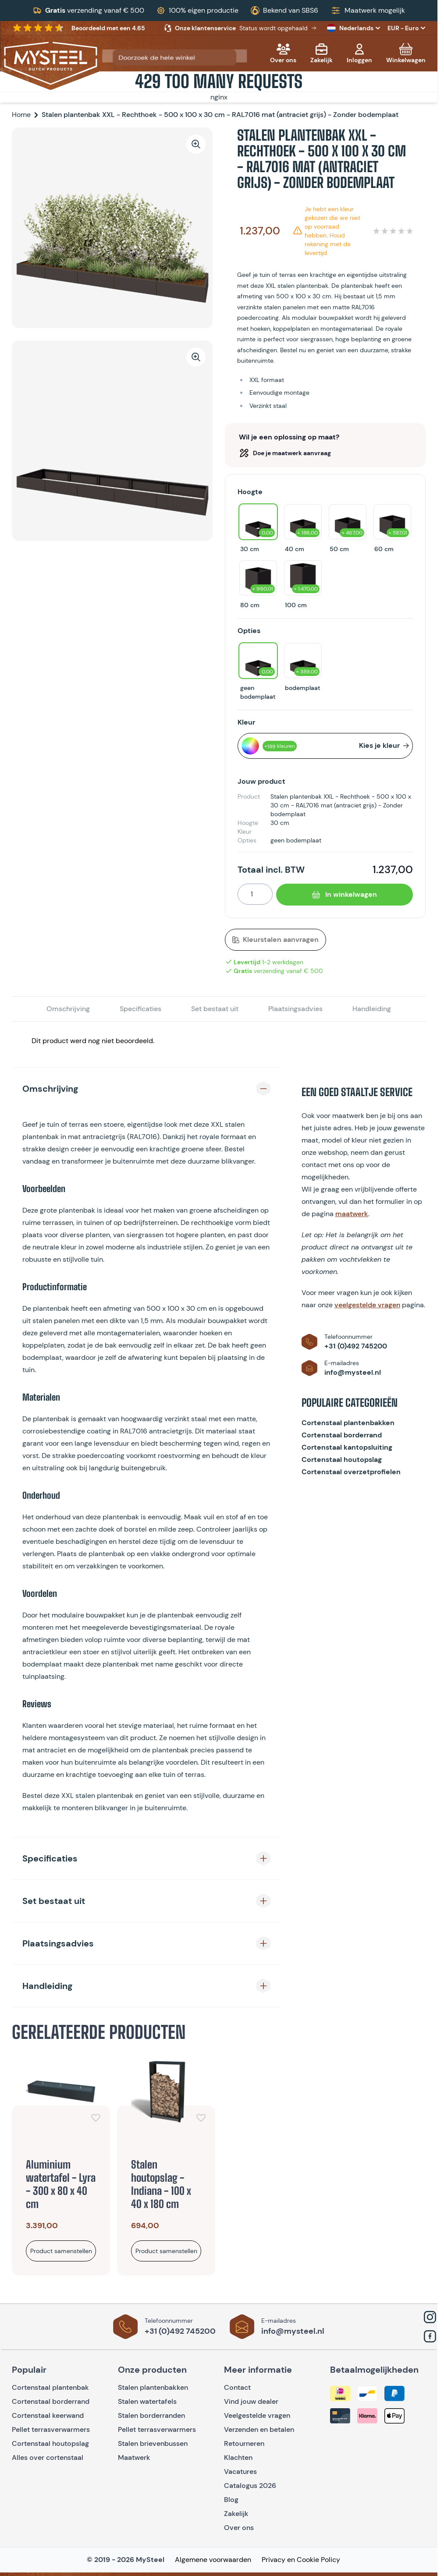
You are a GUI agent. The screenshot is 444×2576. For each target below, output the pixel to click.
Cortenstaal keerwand (48, 2415)
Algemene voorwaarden (213, 2559)
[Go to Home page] (50, 63)
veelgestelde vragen (367, 1304)
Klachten (238, 2457)
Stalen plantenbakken (153, 2387)
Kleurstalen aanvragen (275, 939)
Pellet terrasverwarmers (51, 2429)
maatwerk (351, 1213)
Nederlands (354, 28)
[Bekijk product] (61, 2250)
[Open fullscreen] (112, 227)
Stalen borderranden (151, 2415)
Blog (231, 2499)
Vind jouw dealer (251, 2401)
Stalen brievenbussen (153, 2443)
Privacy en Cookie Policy (301, 2559)
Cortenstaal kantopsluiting (347, 1447)
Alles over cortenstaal (48, 2457)
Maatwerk (134, 2457)
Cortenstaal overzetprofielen (351, 1471)
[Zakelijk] (321, 53)
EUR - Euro (406, 28)
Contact (237, 2387)
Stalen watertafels (147, 2401)
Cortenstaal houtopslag (342, 1459)
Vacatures (240, 2471)
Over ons (239, 2527)
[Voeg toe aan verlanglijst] (95, 2117)
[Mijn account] (359, 53)
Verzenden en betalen (259, 2429)
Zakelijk (236, 2513)
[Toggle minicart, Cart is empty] (406, 53)
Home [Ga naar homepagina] (21, 114)
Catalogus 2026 (250, 2485)
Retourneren (244, 2443)
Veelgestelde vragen (257, 2415)
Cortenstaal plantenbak (50, 2387)
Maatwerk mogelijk (375, 10)
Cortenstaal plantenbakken (348, 1422)
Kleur (246, 722)
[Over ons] (283, 53)
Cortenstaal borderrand (342, 1435)
